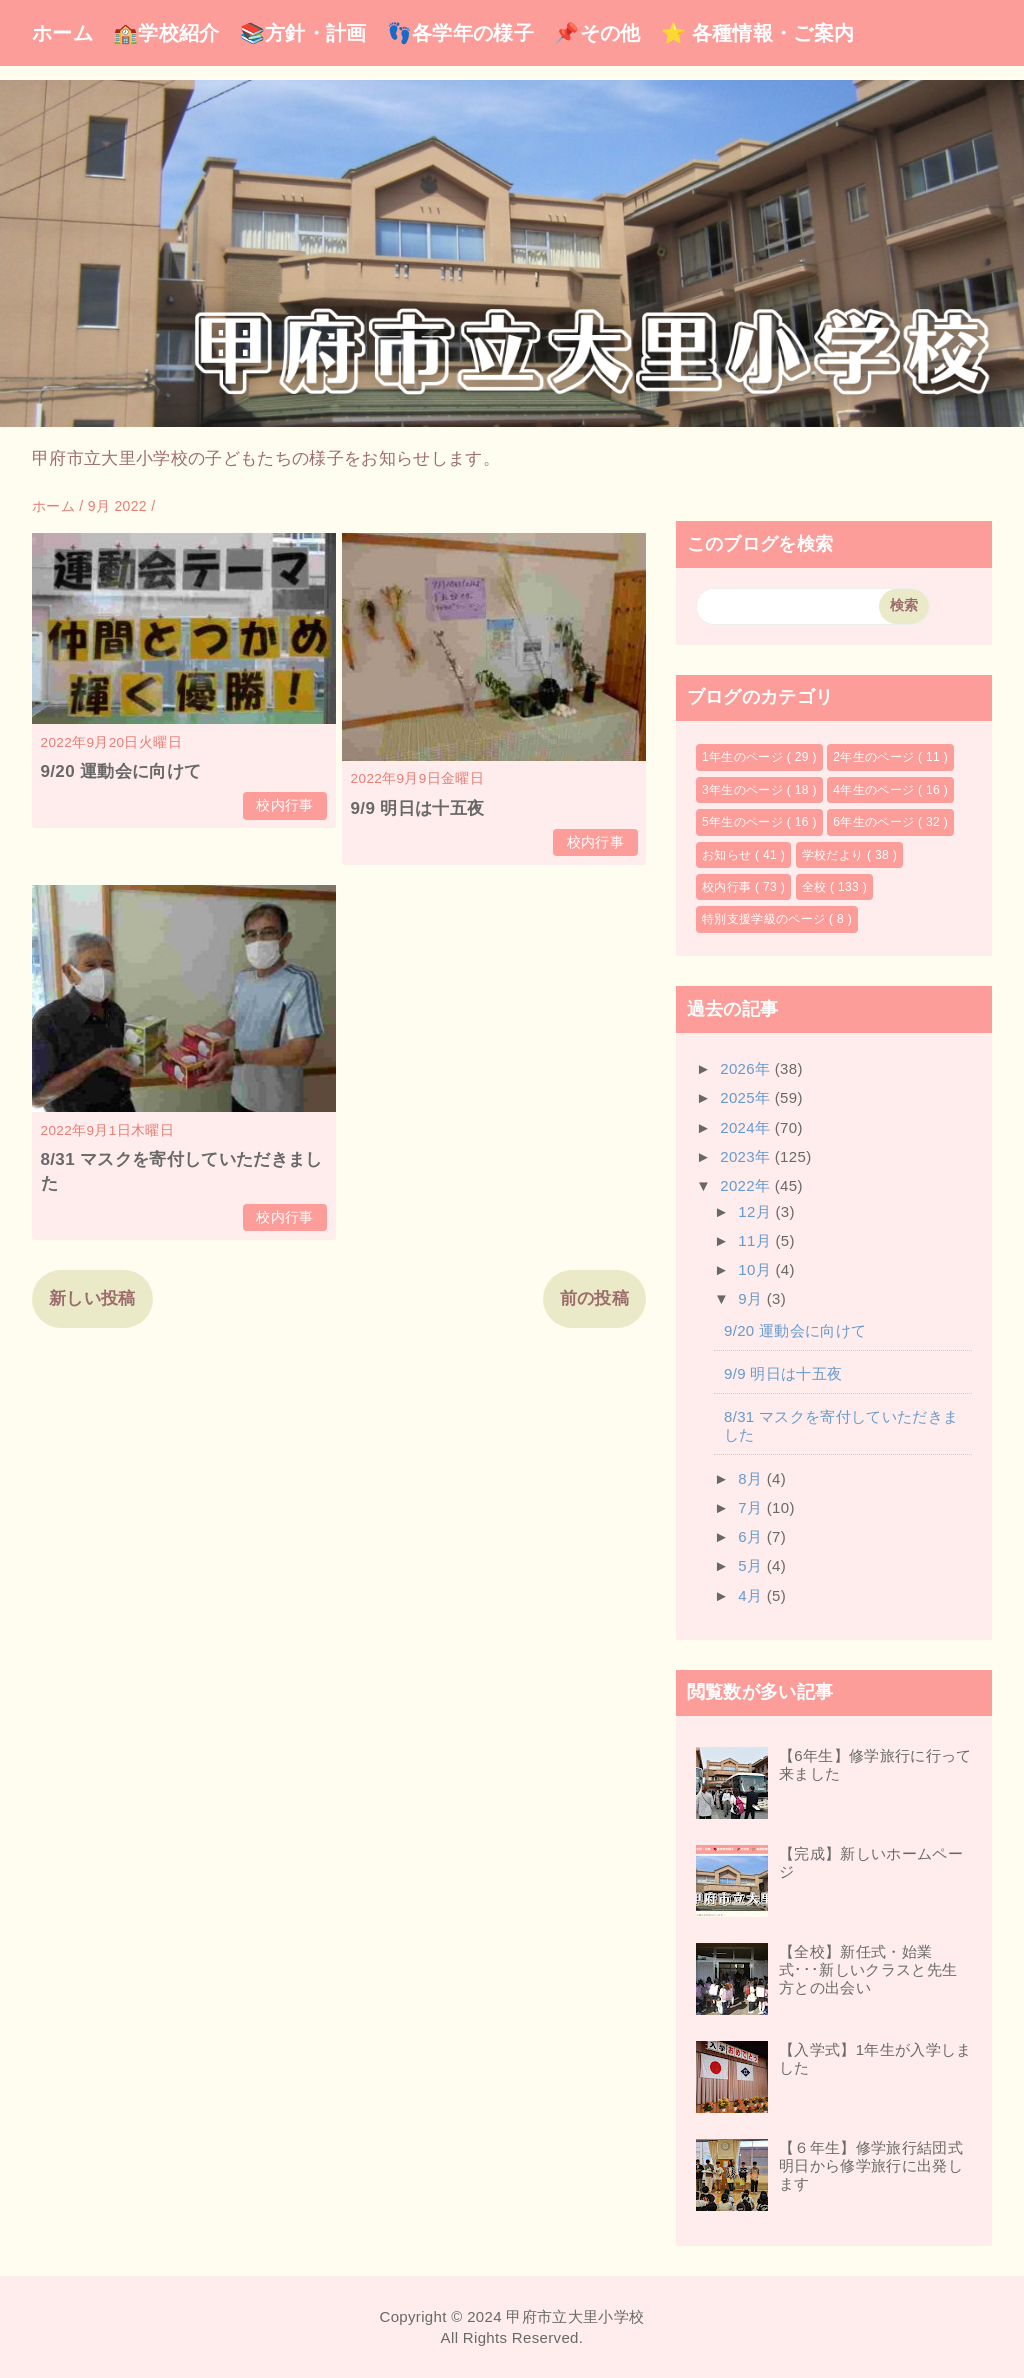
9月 (752, 1298)
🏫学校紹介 (166, 33)
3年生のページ (744, 790)
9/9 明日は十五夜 (418, 808)
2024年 (747, 1127)
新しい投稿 (92, 1298)
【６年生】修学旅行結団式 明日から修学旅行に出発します (878, 2165)
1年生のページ (744, 757)
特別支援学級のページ (765, 919)
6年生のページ (875, 822)
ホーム (62, 33)
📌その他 (597, 33)
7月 (752, 1507)
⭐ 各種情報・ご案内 (758, 33)
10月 (756, 1269)
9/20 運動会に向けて (121, 771)
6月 (752, 1536)
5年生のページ (744, 822)
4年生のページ (875, 790)
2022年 (747, 1185)
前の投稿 (594, 1298)
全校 (816, 887)
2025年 (747, 1097)
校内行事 (284, 805)
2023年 (747, 1156)
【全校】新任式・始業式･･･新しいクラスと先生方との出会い (868, 1969)
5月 (752, 1565)
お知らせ (728, 855)
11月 (756, 1240)
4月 (752, 1595)
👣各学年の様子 (460, 33)
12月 (756, 1211)
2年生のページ (875, 757)
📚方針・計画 (303, 33)
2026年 (747, 1068)
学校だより (834, 855)
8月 (752, 1478)
